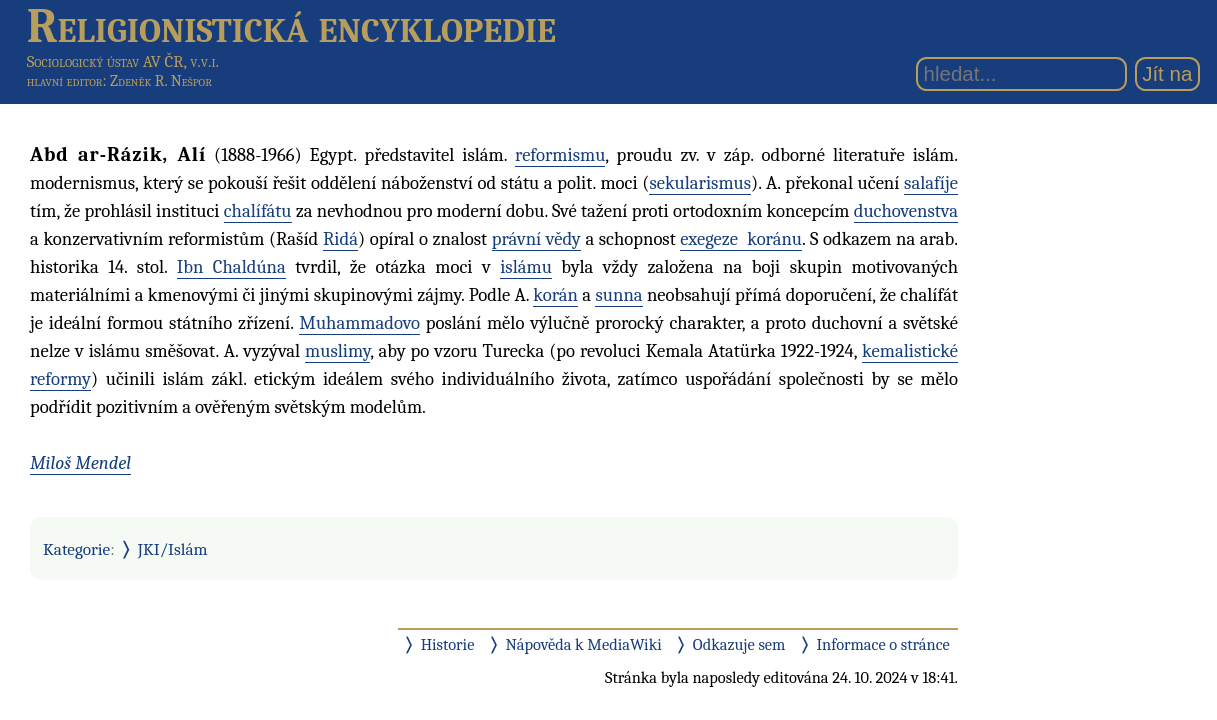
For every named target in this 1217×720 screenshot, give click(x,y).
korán (555, 295)
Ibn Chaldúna (231, 267)
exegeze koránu (741, 239)
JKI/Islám (173, 549)
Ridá (340, 239)
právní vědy (536, 239)
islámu (526, 267)
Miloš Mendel (80, 463)
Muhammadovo (359, 323)
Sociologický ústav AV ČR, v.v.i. (123, 61)
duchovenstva (906, 211)
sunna (618, 295)
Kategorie (76, 549)
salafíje (931, 183)
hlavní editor (65, 81)
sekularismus (700, 183)
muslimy (337, 351)
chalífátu (258, 211)
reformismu (560, 155)
